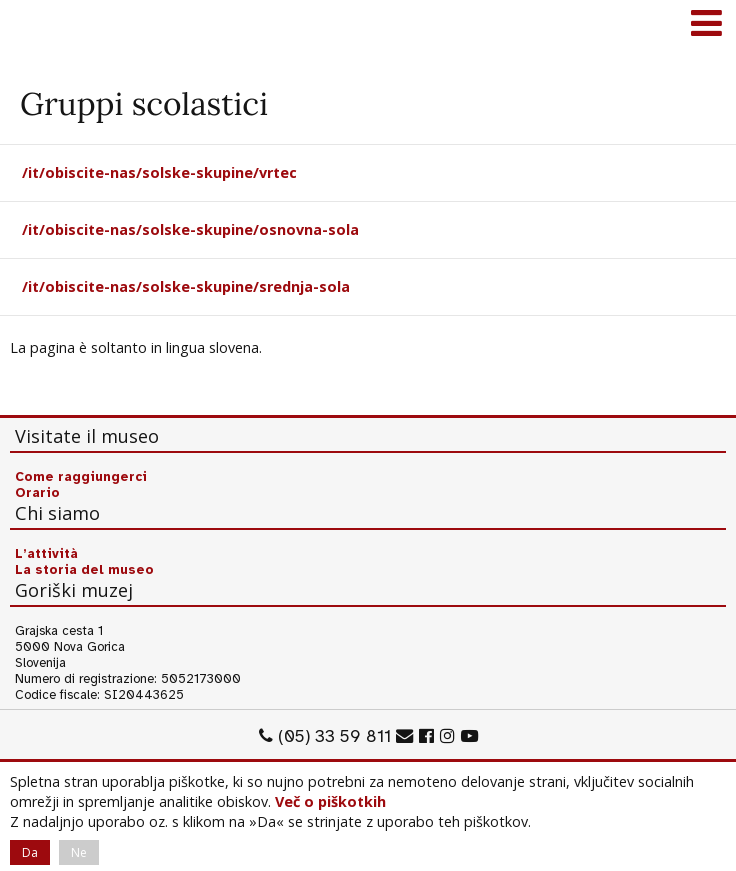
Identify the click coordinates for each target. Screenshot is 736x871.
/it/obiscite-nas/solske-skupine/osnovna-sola (190, 229)
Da (30, 852)
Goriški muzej (40, 25)
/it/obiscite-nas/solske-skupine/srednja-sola (186, 286)
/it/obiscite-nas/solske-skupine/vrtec (159, 172)
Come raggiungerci (81, 477)
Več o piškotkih (330, 801)
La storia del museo (84, 570)
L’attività (46, 554)
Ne (79, 852)
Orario (37, 493)
